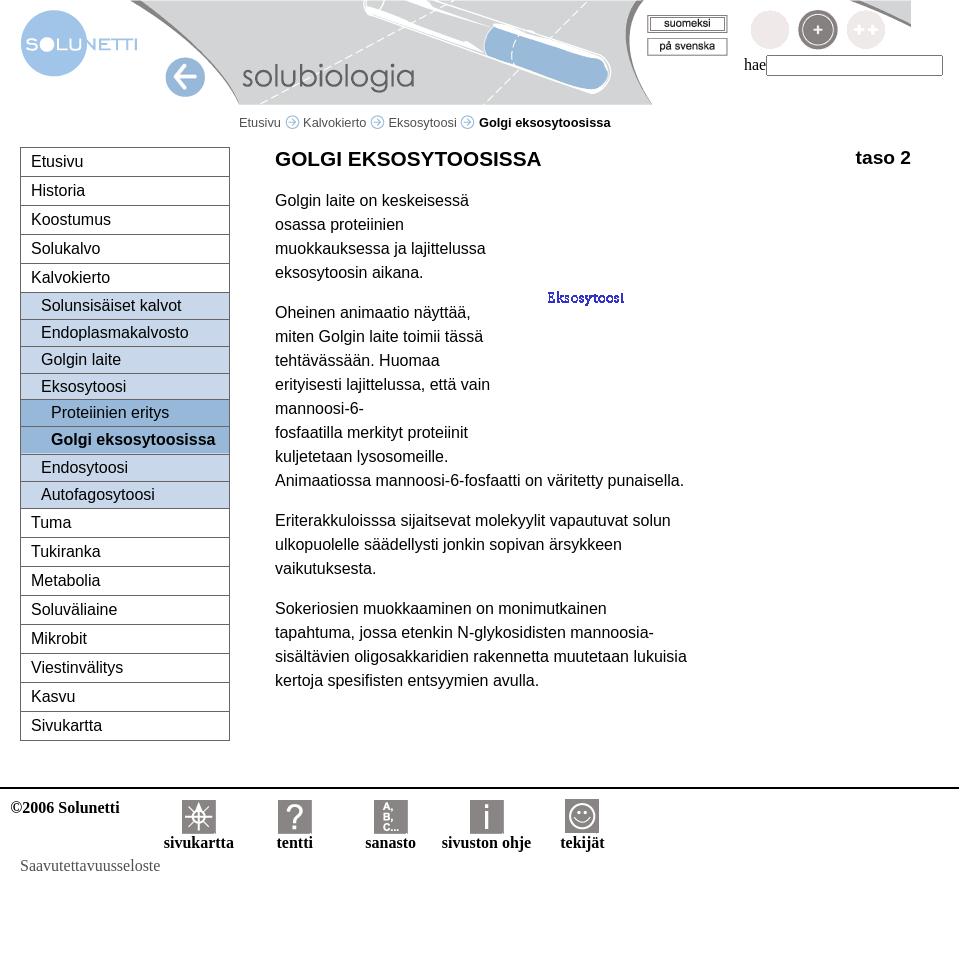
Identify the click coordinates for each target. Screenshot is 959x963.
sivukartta (199, 835)
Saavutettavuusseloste (90, 865)
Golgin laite (81, 359)
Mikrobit (59, 638)
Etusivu (269, 122)
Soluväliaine (74, 609)
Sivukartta (66, 725)
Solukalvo (65, 248)
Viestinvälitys (77, 667)
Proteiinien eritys (110, 412)
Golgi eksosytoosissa (133, 439)
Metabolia (65, 580)
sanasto (390, 835)
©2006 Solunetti (64, 807)
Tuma (51, 522)
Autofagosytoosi (98, 494)
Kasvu (53, 696)
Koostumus (71, 219)
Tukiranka (66, 551)
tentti (295, 835)
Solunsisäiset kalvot (111, 305)
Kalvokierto (344, 122)
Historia (58, 190)
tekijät (582, 835)
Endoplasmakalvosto (115, 332)
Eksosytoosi (432, 122)
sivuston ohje (486, 835)
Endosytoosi (84, 467)
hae (755, 64)
